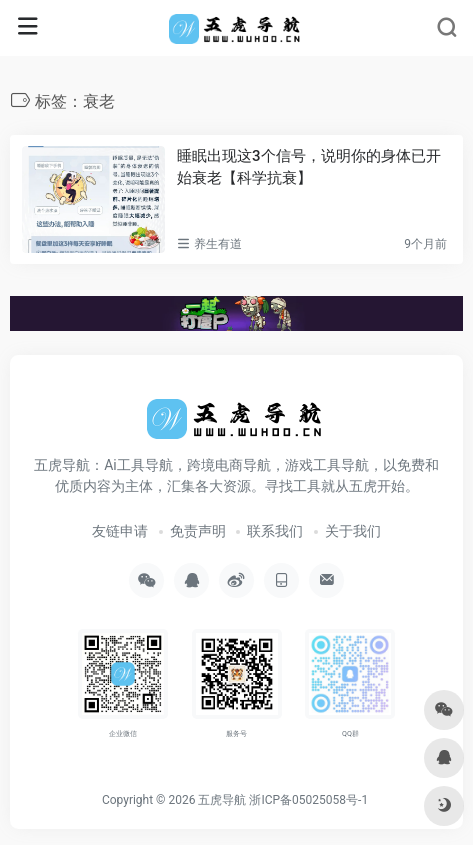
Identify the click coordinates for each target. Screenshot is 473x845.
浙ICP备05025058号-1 (308, 800)
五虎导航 (222, 800)
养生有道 (218, 244)
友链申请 (120, 531)
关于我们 (353, 531)
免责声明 (198, 531)
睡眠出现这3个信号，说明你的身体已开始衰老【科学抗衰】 (309, 166)
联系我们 (275, 531)
